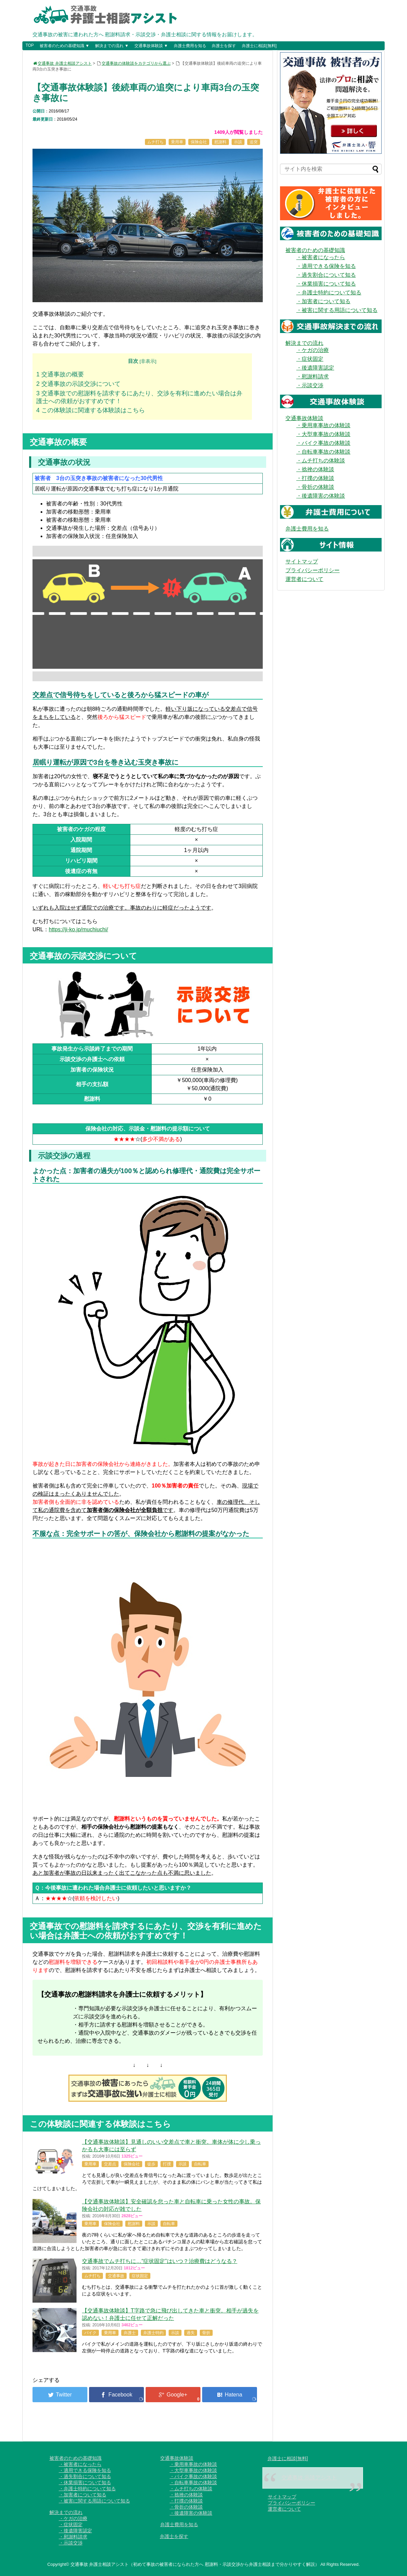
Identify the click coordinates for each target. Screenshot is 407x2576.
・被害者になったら (320, 257)
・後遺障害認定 (315, 368)
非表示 (148, 361)
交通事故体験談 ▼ (151, 45)
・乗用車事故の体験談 (323, 425)
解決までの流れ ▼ (112, 45)
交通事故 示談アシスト (309, 2477)
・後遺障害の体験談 (320, 496)
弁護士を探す (224, 45)
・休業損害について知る (326, 284)
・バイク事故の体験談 (323, 443)
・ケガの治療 (312, 350)
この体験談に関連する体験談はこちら (90, 410)
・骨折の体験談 (315, 487)
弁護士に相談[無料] (259, 45)
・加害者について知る (323, 301)
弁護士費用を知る (190, 45)
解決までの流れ (304, 343)
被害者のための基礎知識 (315, 250)
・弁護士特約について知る (328, 292)
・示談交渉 (309, 385)
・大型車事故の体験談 (323, 434)
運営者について (304, 579)
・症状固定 (309, 359)
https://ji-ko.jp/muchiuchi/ (78, 929)
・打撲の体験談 (315, 478)
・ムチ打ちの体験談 (320, 460)
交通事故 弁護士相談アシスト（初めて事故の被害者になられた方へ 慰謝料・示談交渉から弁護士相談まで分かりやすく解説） (194, 2564)
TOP (29, 45)
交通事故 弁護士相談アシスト (62, 63)
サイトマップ (301, 561)
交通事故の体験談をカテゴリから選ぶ (136, 63)
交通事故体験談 (304, 418)
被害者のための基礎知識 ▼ (64, 45)
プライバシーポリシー (312, 570)
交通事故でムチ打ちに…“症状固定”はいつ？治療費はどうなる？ (159, 2261)
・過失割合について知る (326, 275)
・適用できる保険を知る (326, 266)
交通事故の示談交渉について (78, 383)
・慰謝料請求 (312, 376)
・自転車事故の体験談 (323, 452)
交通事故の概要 (60, 374)
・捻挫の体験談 (315, 469)
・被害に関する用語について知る (337, 310)
